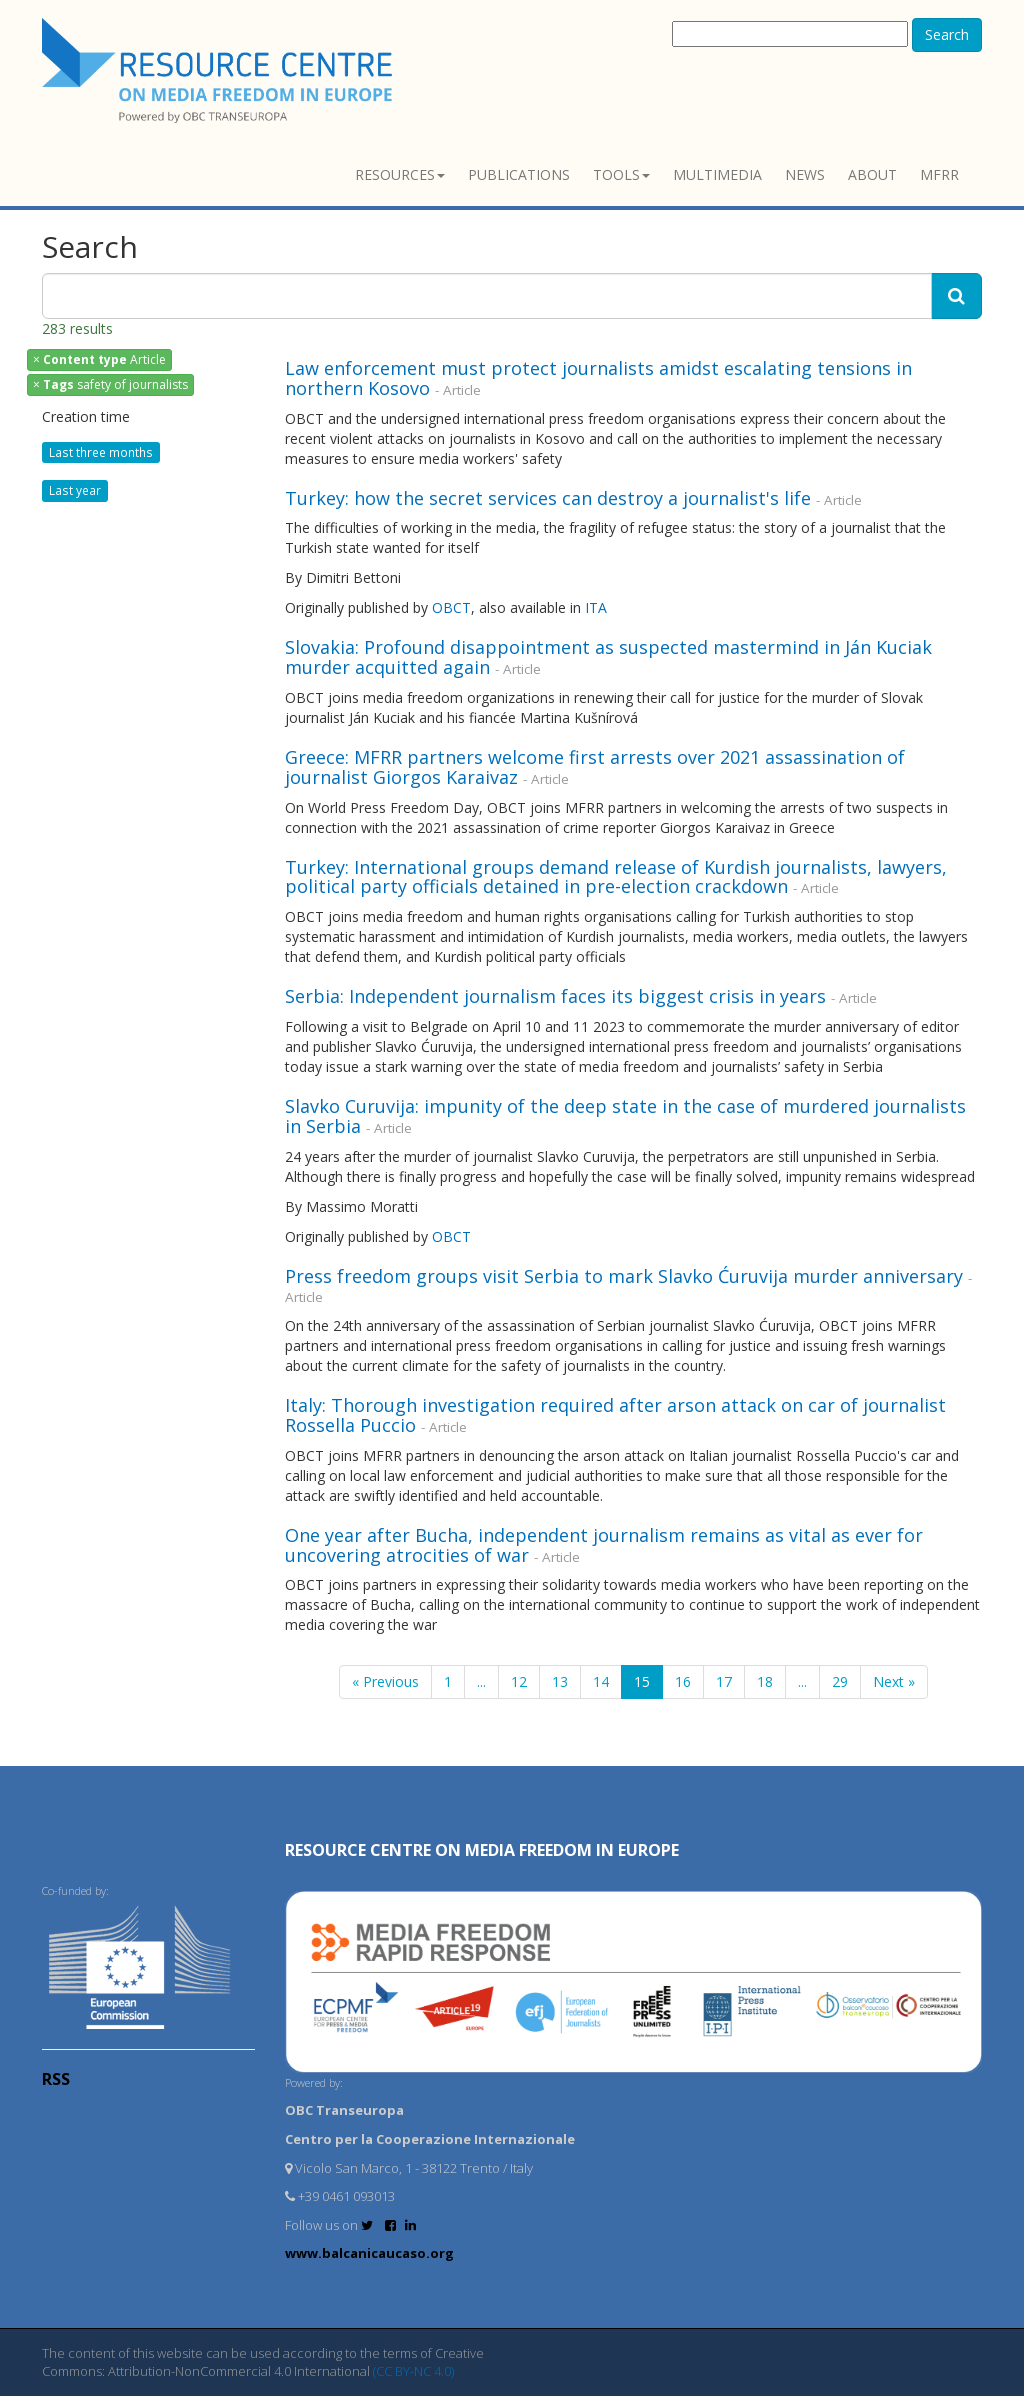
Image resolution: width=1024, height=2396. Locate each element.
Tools (621, 174)
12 (519, 1681)
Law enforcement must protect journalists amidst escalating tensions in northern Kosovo (598, 378)
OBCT (451, 607)
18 (765, 1681)
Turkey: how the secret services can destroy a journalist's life (548, 498)
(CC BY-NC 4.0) (413, 2371)
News (805, 174)
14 (601, 1681)
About (872, 174)
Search (947, 34)
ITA (598, 607)
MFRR (939, 174)
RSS (56, 2079)
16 (683, 1681)
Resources (400, 174)
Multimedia (717, 174)
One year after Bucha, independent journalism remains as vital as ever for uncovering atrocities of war (604, 1545)
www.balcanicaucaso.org (369, 2253)
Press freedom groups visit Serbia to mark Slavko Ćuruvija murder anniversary (624, 1276)
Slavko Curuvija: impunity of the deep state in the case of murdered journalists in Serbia (625, 1116)
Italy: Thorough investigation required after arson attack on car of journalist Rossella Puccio (615, 1415)
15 (642, 1681)
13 (560, 1681)
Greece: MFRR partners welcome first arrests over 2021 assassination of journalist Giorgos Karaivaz (595, 767)
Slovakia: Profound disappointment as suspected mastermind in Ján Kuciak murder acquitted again (608, 657)
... (481, 1681)
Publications (519, 174)
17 (724, 1681)
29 (840, 1681)
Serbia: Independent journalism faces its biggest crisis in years (555, 996)
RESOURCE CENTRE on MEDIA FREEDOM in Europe (482, 1850)
